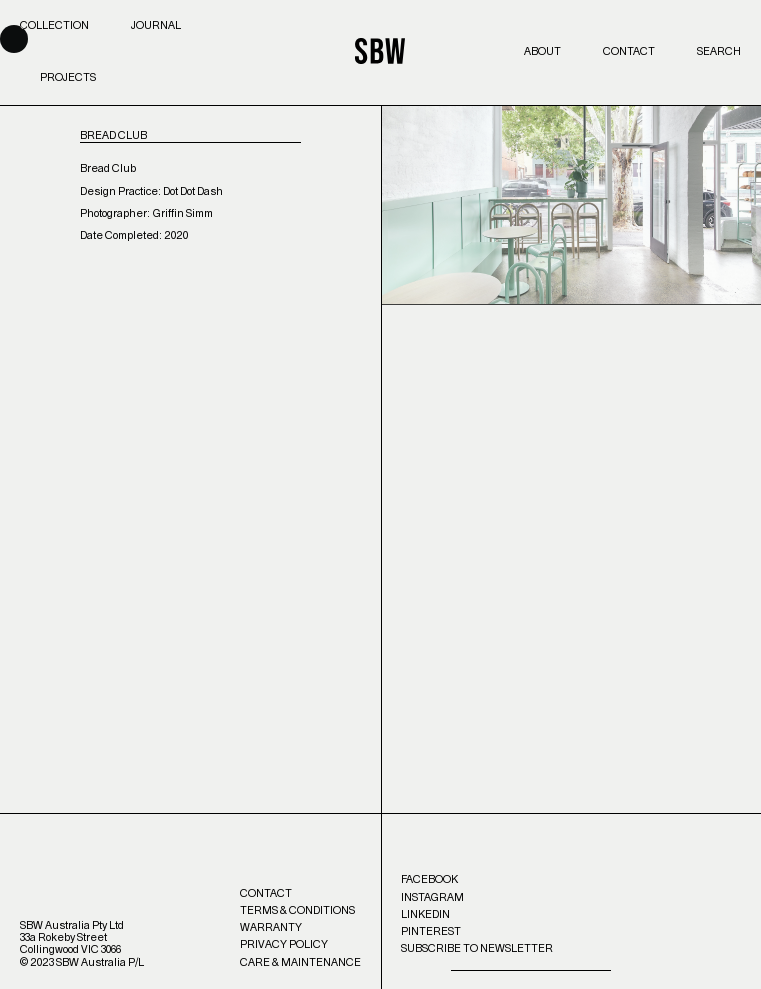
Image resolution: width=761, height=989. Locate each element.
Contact (629, 51)
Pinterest (431, 931)
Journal (156, 25)
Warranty (271, 927)
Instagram (432, 897)
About (542, 51)
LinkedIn (425, 914)
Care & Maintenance (300, 962)
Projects (68, 77)
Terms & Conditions (297, 910)
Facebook (429, 879)
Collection (54, 25)
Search (719, 51)
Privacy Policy (284, 944)
